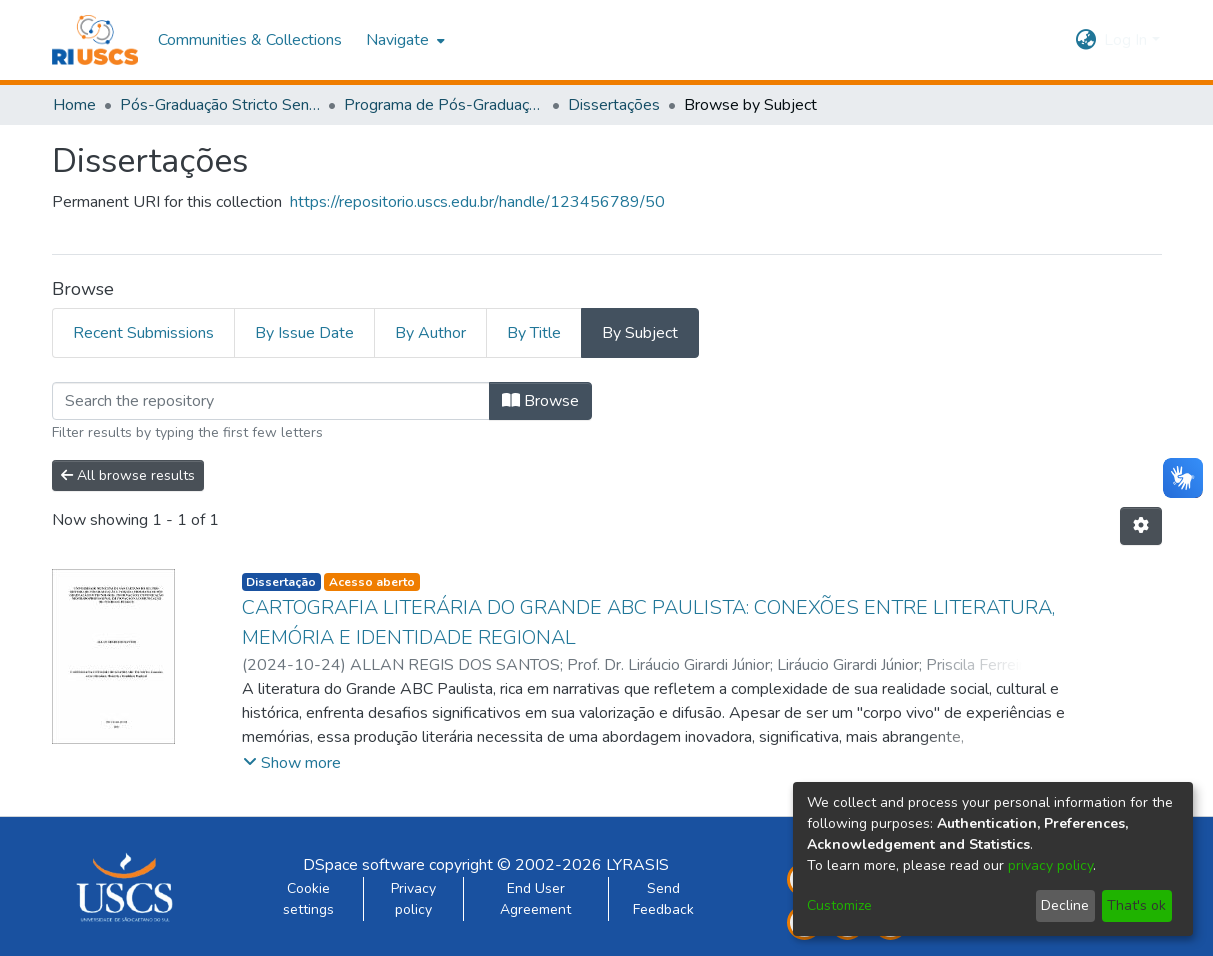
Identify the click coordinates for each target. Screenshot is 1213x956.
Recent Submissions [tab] (143, 333)
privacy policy (1050, 865)
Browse (540, 401)
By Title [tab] (534, 333)
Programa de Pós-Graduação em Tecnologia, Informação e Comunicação (444, 105)
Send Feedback (663, 899)
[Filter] (271, 401)
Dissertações (614, 105)
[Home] (95, 40)
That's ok (1136, 905)
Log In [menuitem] (1125, 40)
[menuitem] (403, 40)
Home (74, 105)
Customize (839, 905)
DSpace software (364, 865)
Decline (1065, 905)
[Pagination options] (1141, 526)
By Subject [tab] (640, 333)
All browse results (128, 475)
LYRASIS (637, 865)
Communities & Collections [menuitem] (250, 40)
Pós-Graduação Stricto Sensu (220, 105)
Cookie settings (308, 899)
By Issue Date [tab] (304, 333)
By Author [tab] (430, 333)
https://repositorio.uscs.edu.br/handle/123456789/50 (477, 202)
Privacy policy (413, 899)
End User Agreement (535, 899)
